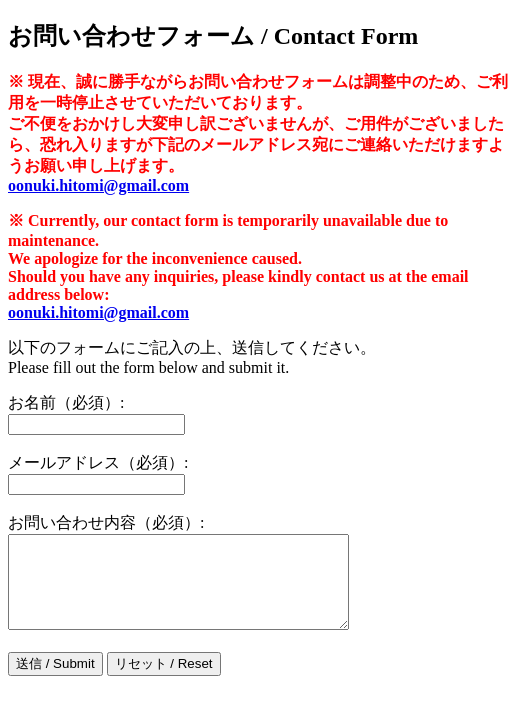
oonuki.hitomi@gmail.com (98, 185)
